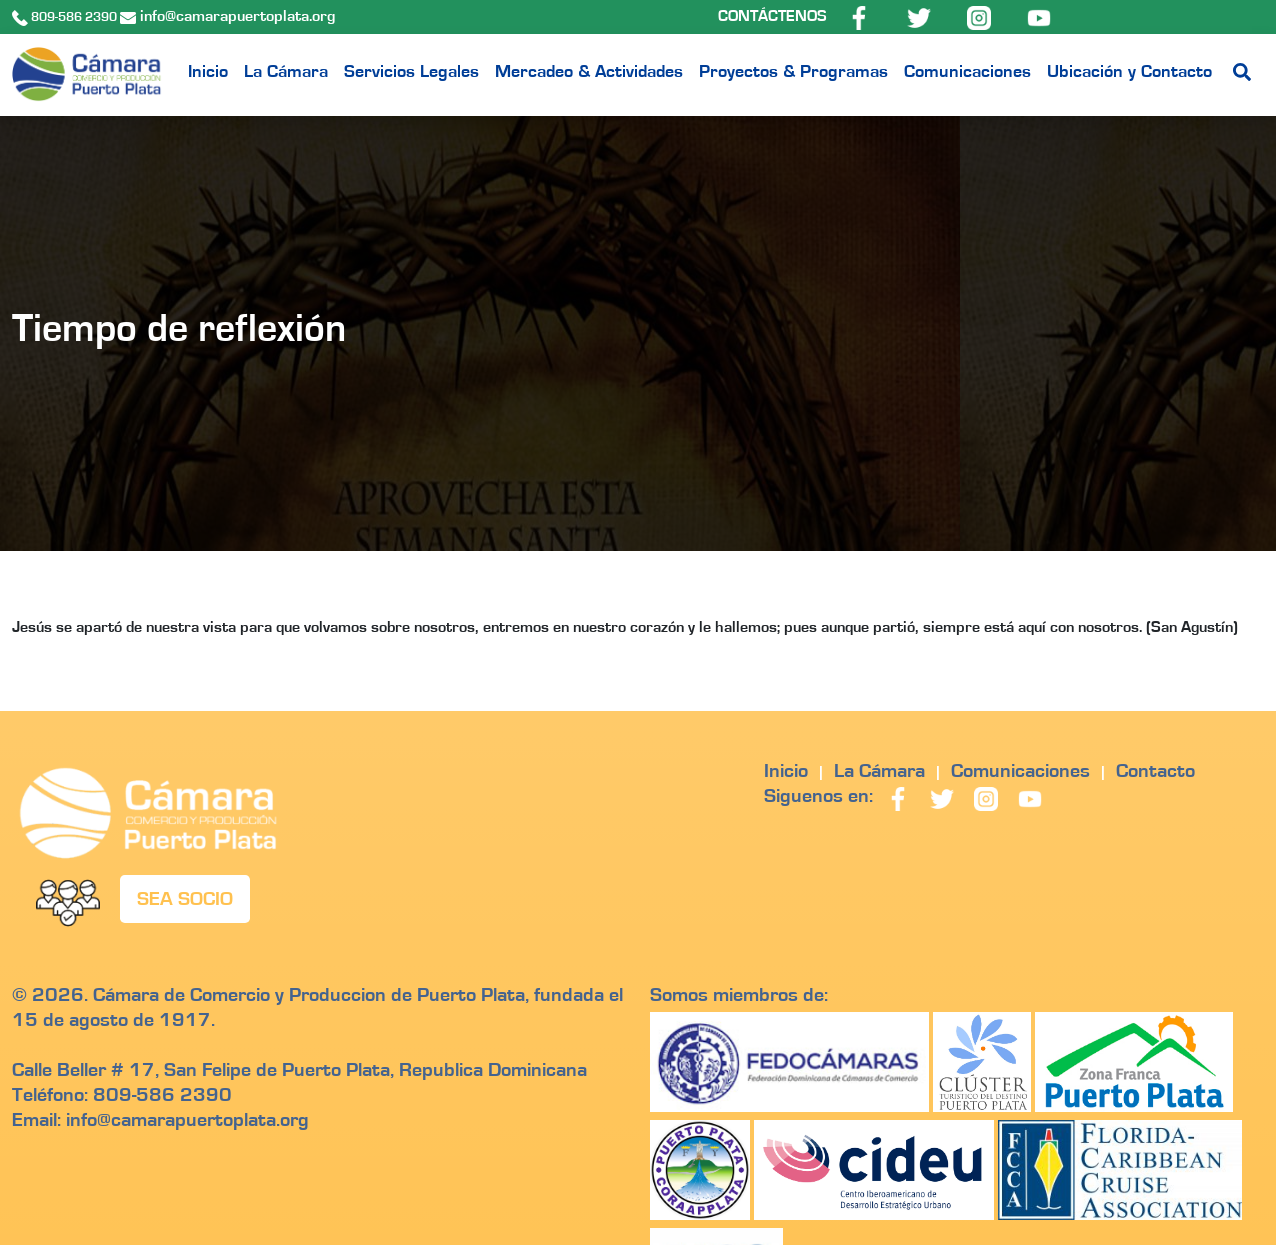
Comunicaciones (967, 72)
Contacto (1155, 771)
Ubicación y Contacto (1129, 72)
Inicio (208, 72)
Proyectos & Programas (793, 72)
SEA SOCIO (185, 899)
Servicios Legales (411, 72)
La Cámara (286, 72)
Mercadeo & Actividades (589, 72)
